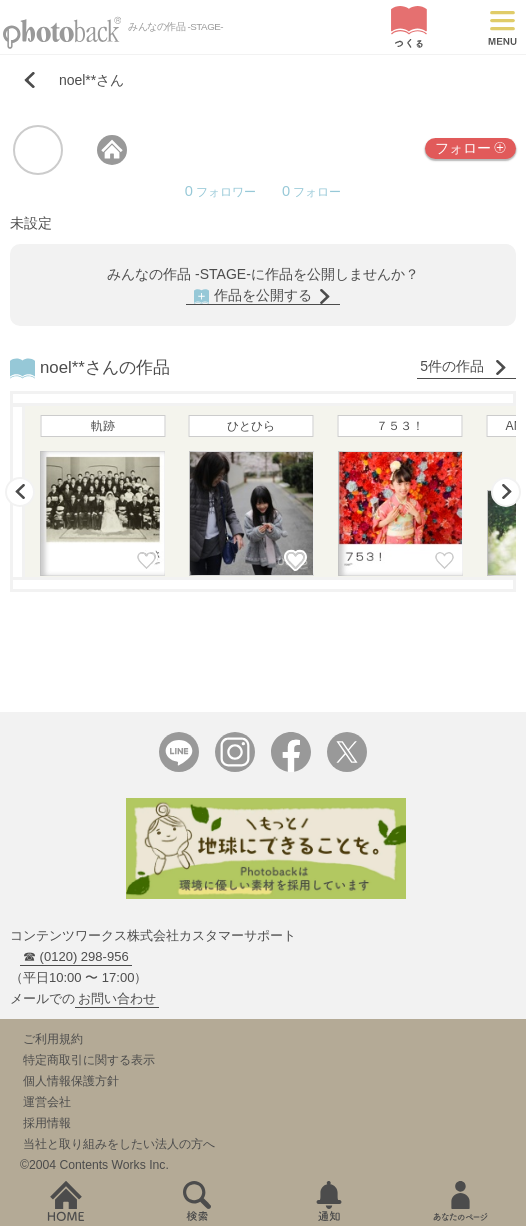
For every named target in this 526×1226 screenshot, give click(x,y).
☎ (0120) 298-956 (76, 956)
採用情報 (47, 1123)
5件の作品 (464, 366)
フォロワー (220, 192)
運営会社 (47, 1102)
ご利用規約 (53, 1039)
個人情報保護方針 (71, 1081)
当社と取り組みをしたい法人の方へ (119, 1144)
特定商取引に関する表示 (89, 1060)
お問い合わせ (117, 998)
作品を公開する (263, 295)
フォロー (470, 147)
